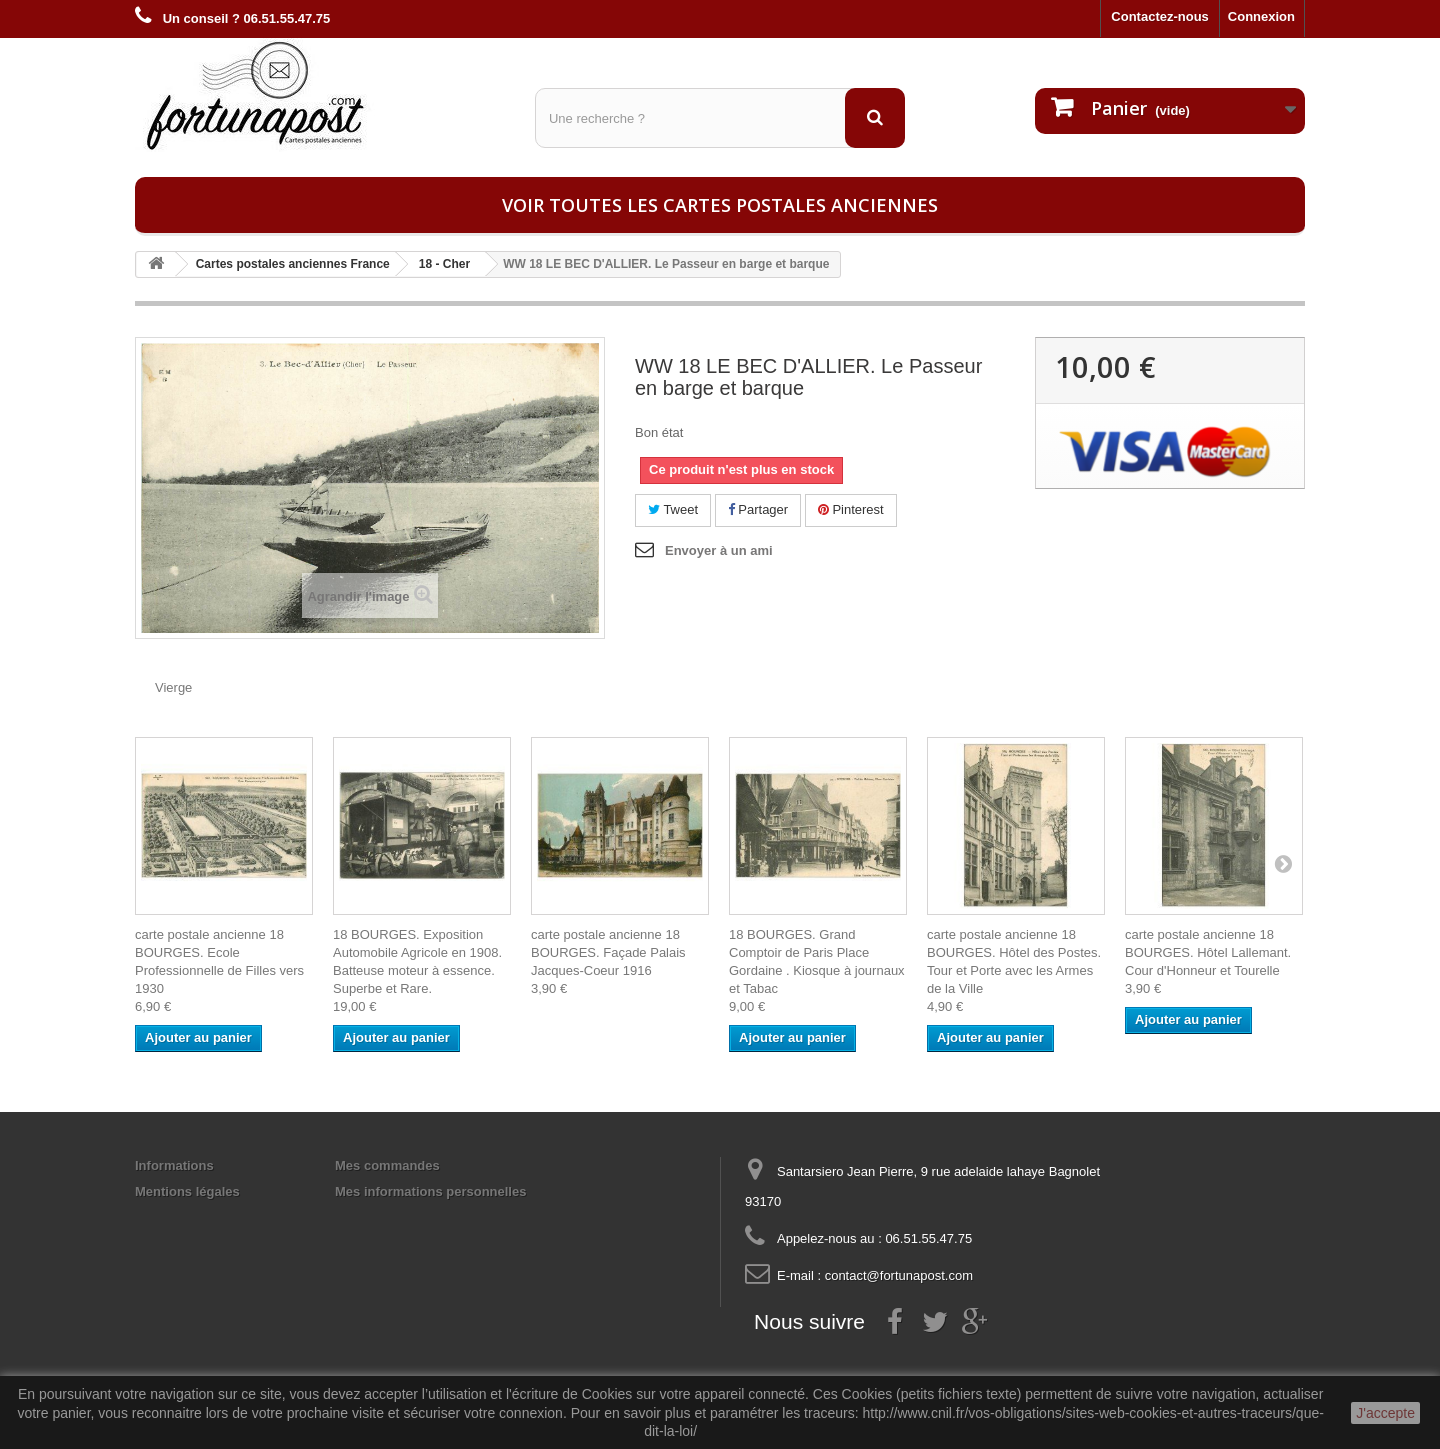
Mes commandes (387, 1165)
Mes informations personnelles (430, 1191)
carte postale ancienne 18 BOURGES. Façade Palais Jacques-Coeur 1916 (608, 952)
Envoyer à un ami (719, 550)
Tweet (673, 509)
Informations (174, 1165)
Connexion (1261, 16)
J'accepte (1385, 1413)
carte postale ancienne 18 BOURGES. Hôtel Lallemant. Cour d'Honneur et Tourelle (1208, 952)
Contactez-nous (1160, 16)
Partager (758, 509)
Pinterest (851, 509)
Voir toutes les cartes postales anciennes (720, 205)
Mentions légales (187, 1191)
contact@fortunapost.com (899, 1275)
